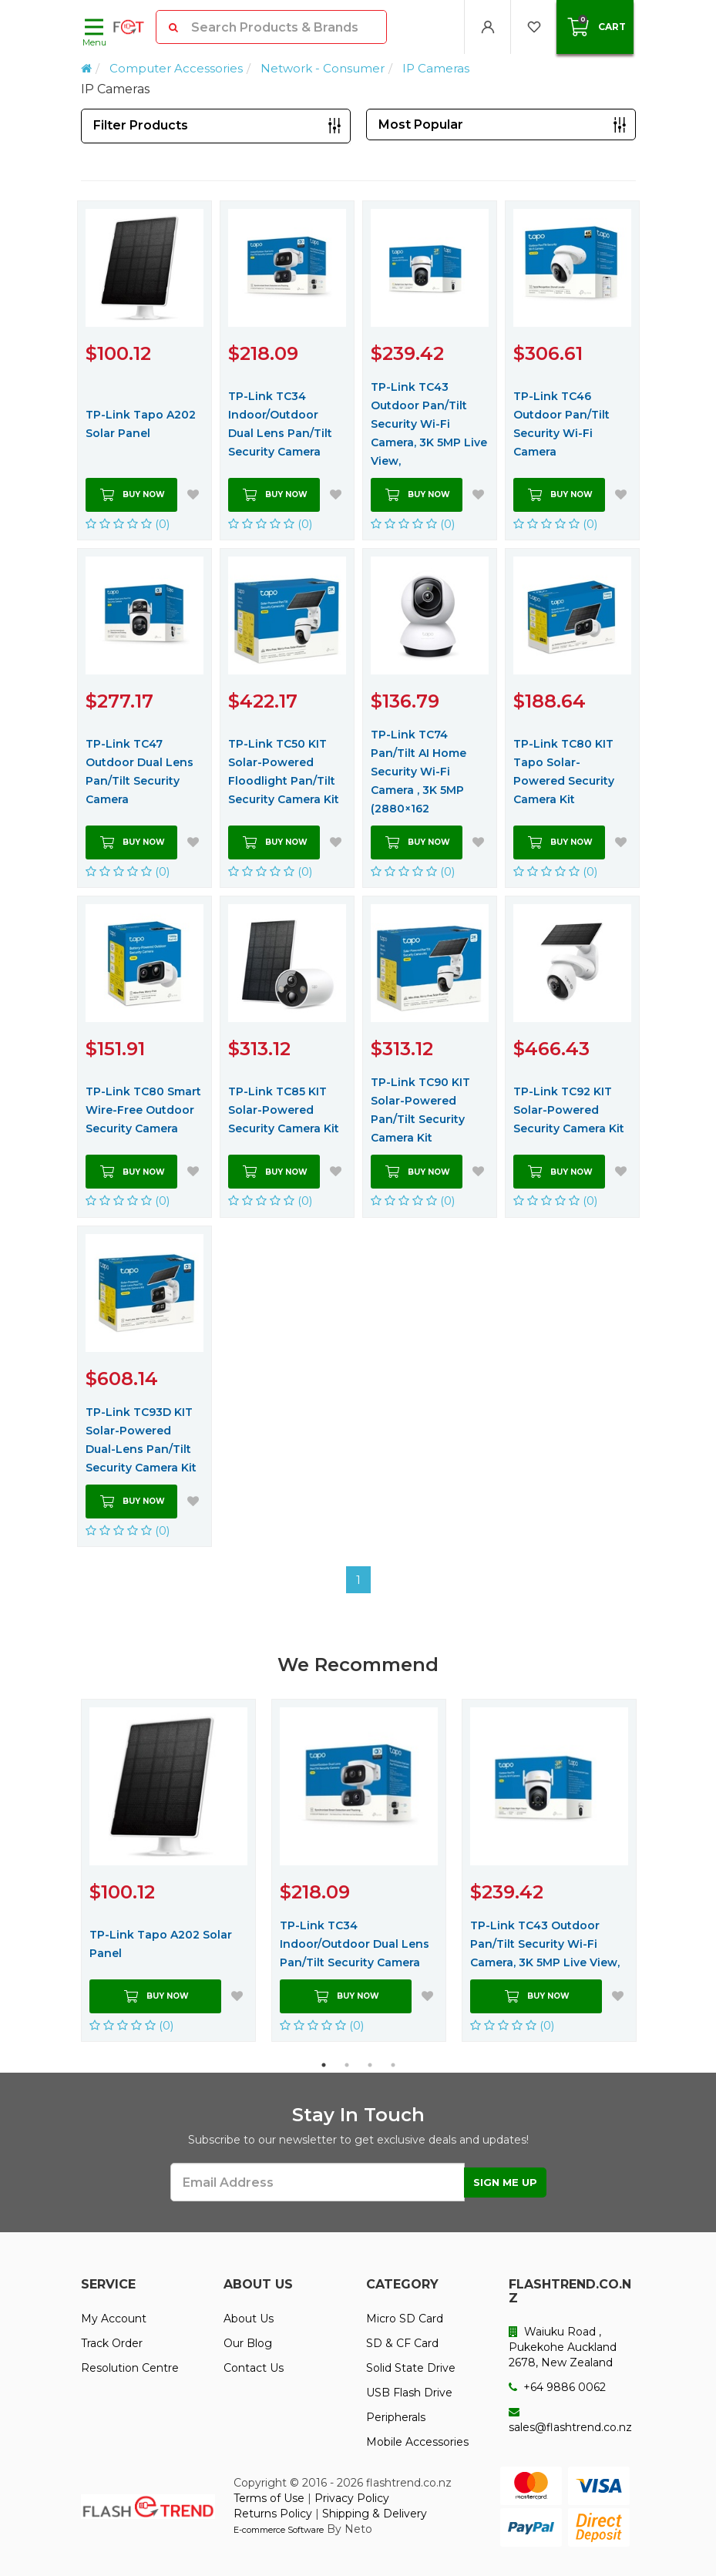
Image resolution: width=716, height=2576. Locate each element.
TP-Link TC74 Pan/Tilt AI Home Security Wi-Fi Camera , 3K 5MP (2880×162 (418, 772)
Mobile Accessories (417, 2442)
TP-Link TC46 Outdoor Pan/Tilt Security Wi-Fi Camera (561, 424)
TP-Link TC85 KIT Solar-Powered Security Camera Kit (283, 1110)
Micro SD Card (404, 2318)
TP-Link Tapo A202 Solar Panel (141, 424)
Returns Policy (273, 2514)
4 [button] (393, 2065)
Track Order (112, 2343)
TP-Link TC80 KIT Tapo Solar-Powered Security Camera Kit (563, 771)
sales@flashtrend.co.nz (570, 2420)
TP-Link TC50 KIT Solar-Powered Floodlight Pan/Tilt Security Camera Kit (283, 771)
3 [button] (370, 2065)
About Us (249, 2318)
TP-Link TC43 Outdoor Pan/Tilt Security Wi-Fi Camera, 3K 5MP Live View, (429, 424)
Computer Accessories (176, 68)
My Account (113, 2318)
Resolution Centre (130, 2368)
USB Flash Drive (409, 2392)
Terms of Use (269, 2498)
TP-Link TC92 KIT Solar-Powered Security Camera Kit (568, 1110)
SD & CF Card (402, 2343)
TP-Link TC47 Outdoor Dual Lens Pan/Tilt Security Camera (139, 771)
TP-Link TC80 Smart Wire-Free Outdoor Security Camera (143, 1110)
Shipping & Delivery (374, 2514)
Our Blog (248, 2343)
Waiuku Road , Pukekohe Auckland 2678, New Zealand (563, 2347)
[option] (168, 1870)
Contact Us (254, 2368)
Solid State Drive (410, 2368)
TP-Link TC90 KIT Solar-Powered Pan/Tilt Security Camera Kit (420, 1110)
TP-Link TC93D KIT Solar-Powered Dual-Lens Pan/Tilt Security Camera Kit (141, 1440)
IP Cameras (435, 68)
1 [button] (323, 2065)
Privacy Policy (351, 2498)
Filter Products (140, 125)
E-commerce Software (279, 2529)
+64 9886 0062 (557, 2387)
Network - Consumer (323, 68)
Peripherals (395, 2417)
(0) (128, 523)
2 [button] (347, 2065)
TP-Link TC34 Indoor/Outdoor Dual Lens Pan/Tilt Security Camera (280, 424)
